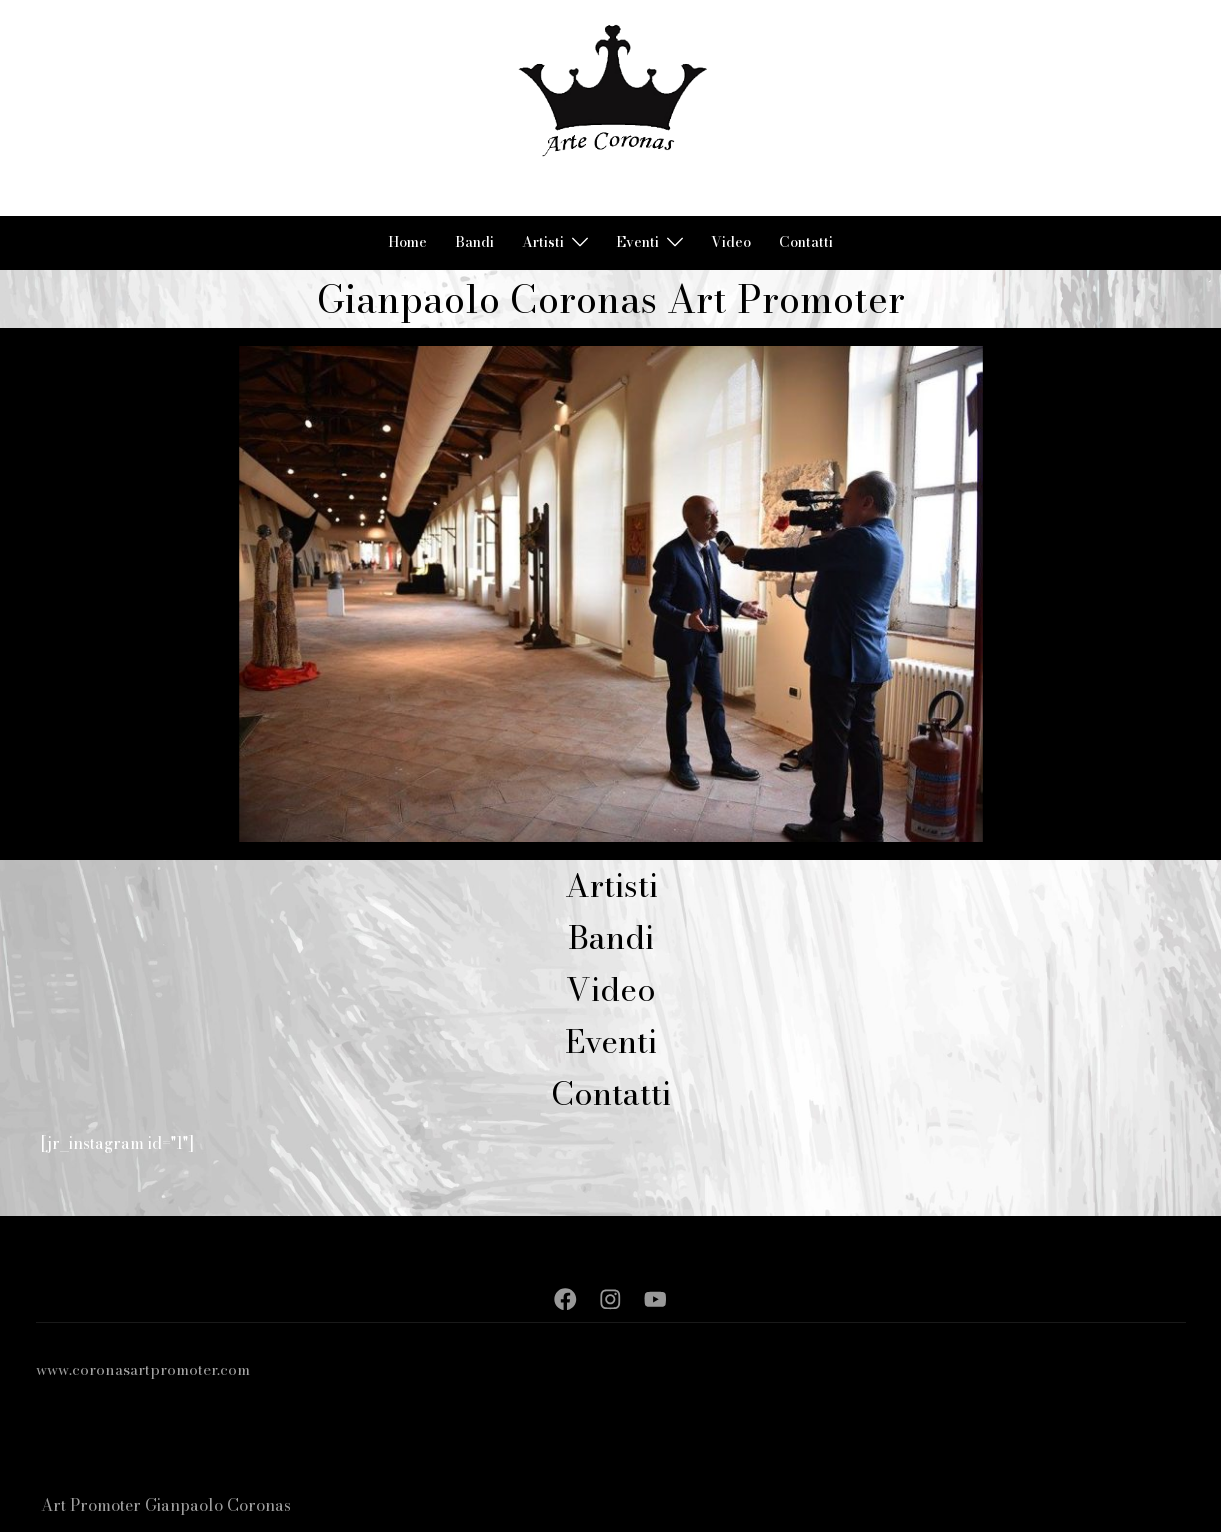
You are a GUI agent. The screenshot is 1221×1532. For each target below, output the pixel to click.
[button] (49, 107)
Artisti (543, 242)
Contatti (806, 242)
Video (731, 242)
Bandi (474, 242)
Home (407, 242)
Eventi (637, 242)
